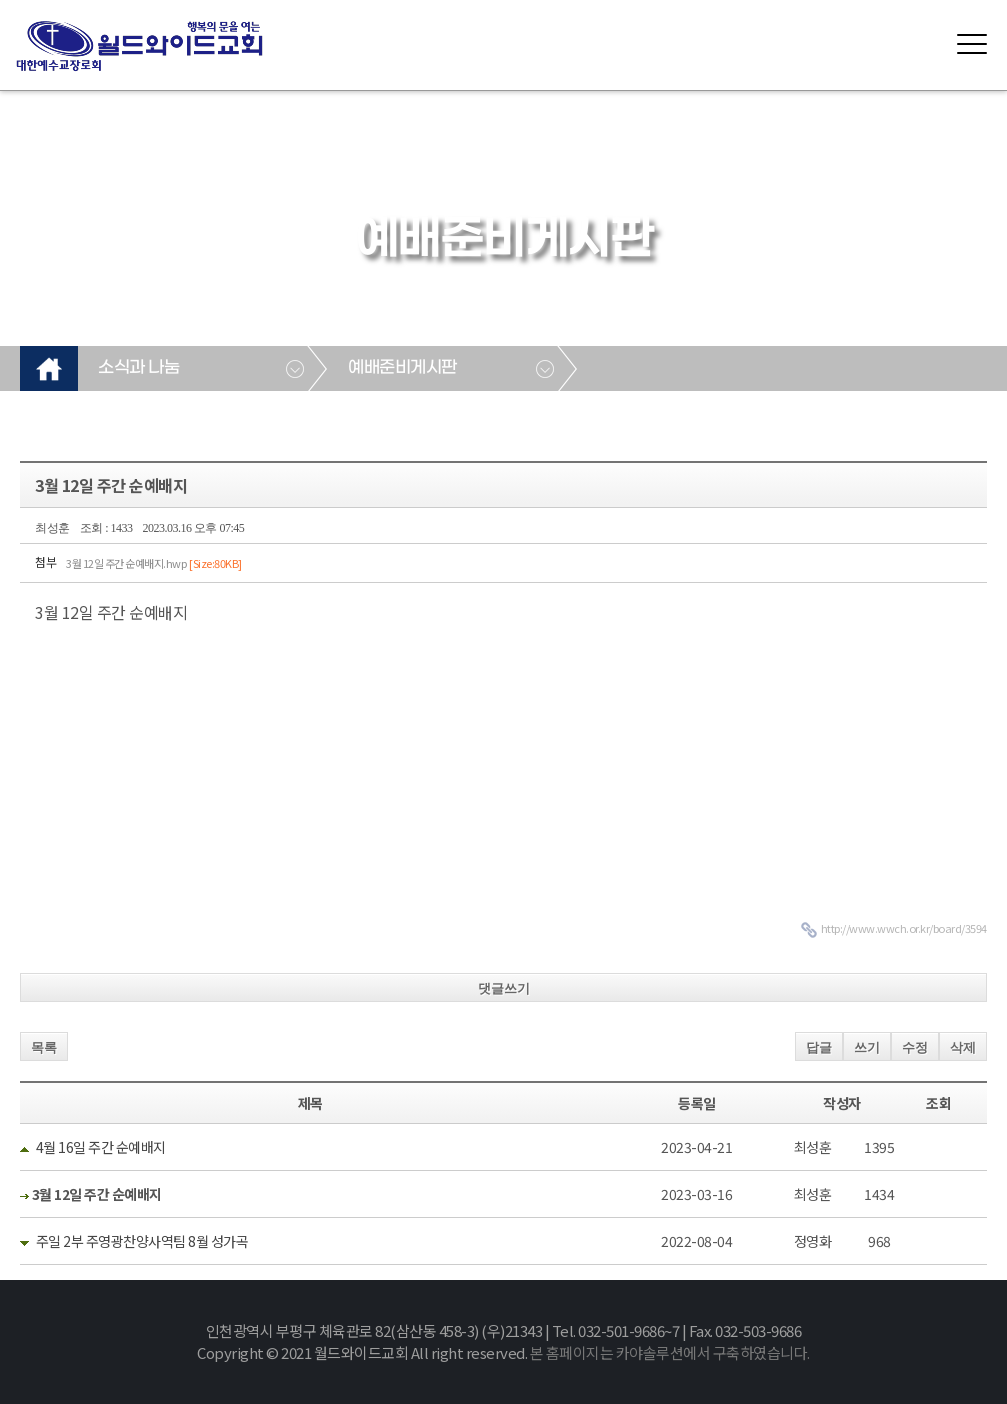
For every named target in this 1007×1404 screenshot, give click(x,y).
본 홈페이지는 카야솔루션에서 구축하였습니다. (670, 1352)
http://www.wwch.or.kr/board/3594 (904, 928)
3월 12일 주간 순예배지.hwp (154, 563)
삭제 (963, 1047)
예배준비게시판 (402, 368)
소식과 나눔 (138, 368)
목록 (44, 1047)
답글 (819, 1047)
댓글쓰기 (504, 988)
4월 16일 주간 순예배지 (101, 1147)
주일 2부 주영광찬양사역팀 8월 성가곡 (142, 1241)
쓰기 (867, 1047)
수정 (915, 1047)
